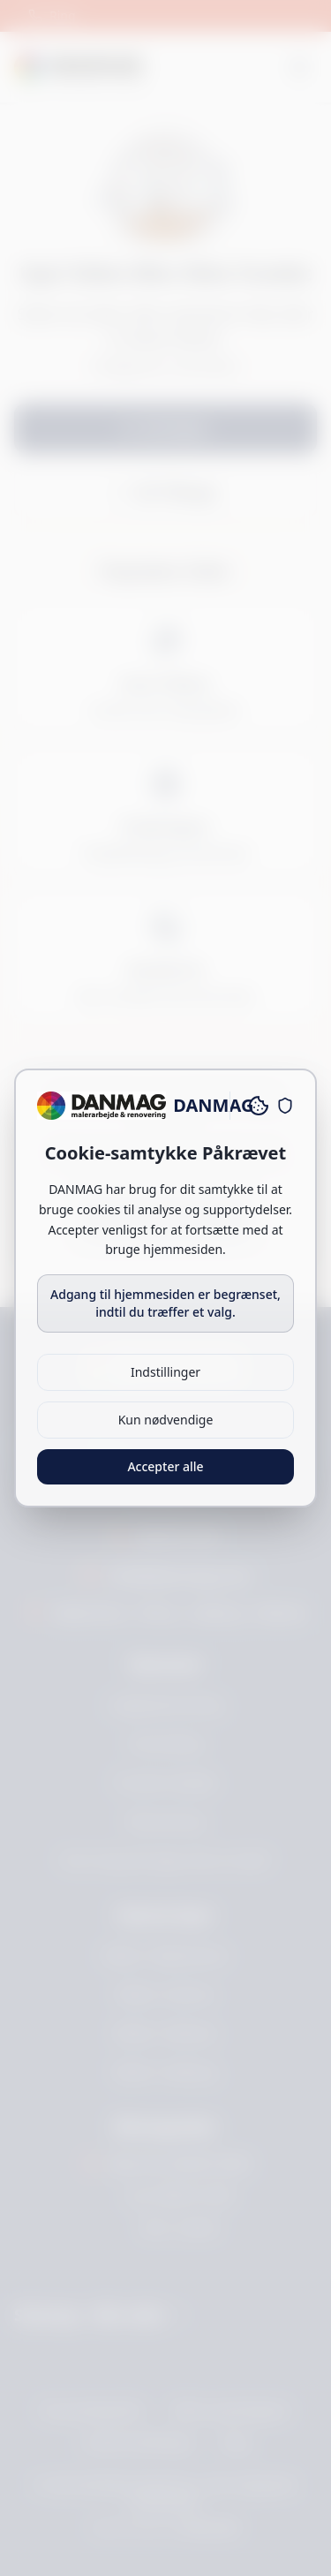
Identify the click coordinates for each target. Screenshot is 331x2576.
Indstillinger (165, 1372)
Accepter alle (165, 1466)
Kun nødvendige (166, 1419)
